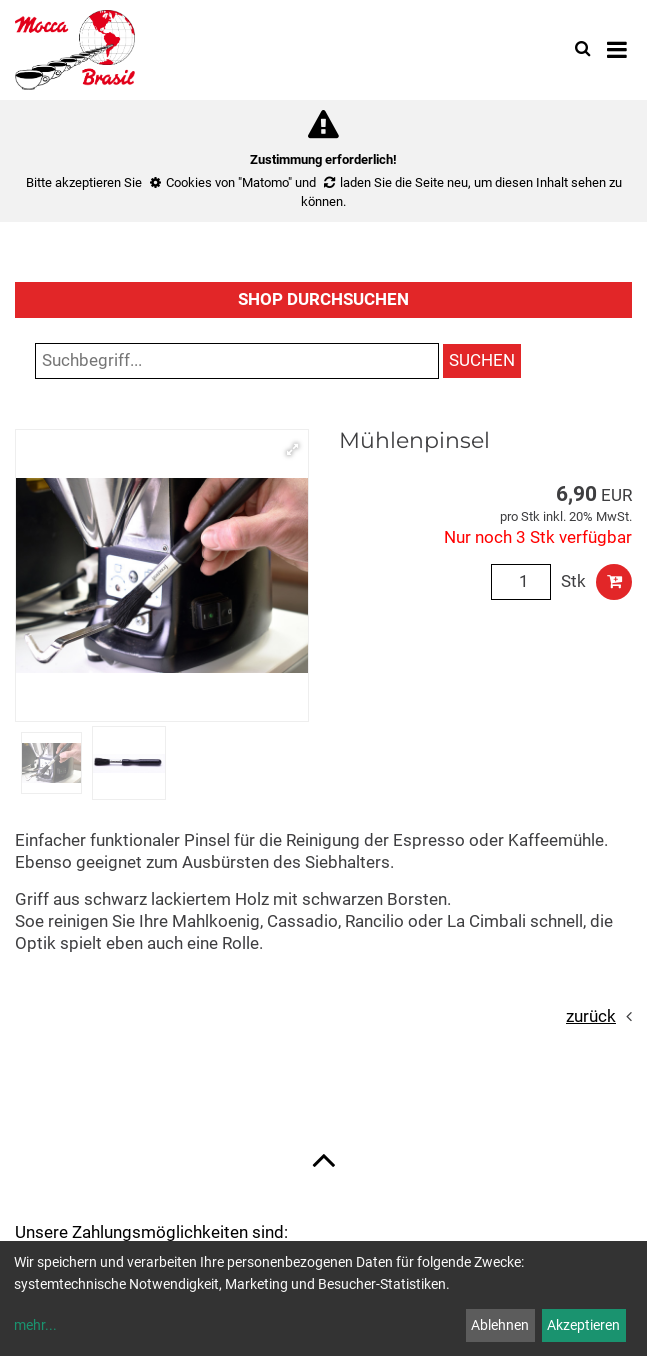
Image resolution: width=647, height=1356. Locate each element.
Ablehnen (500, 1325)
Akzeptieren (583, 1325)
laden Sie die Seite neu (404, 182)
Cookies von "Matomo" (229, 182)
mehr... (35, 1325)
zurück (591, 1016)
